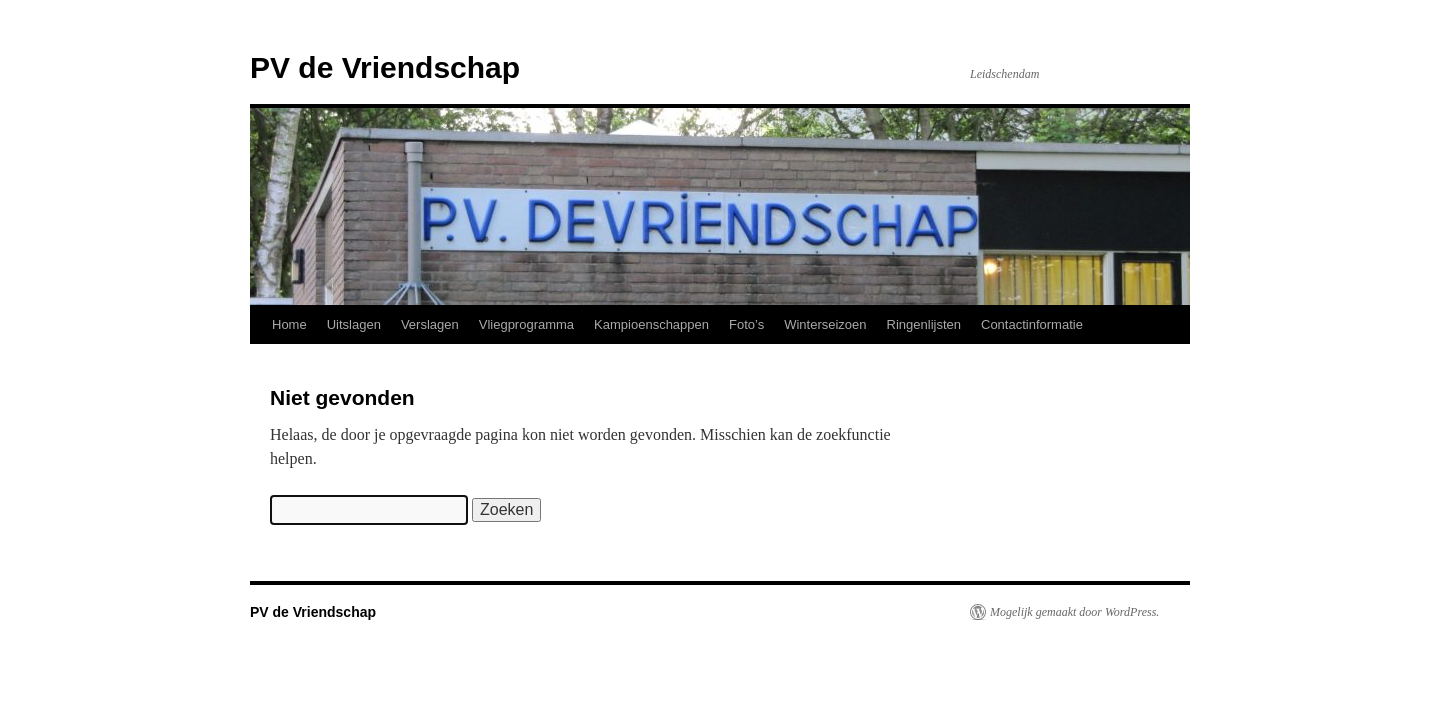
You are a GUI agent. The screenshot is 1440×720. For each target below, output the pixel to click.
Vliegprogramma (526, 324)
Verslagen (430, 324)
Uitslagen (354, 324)
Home (289, 324)
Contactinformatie (1032, 324)
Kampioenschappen (651, 324)
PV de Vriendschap (385, 67)
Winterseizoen (825, 324)
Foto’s (746, 324)
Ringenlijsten (924, 324)
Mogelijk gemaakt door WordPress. (1074, 612)
